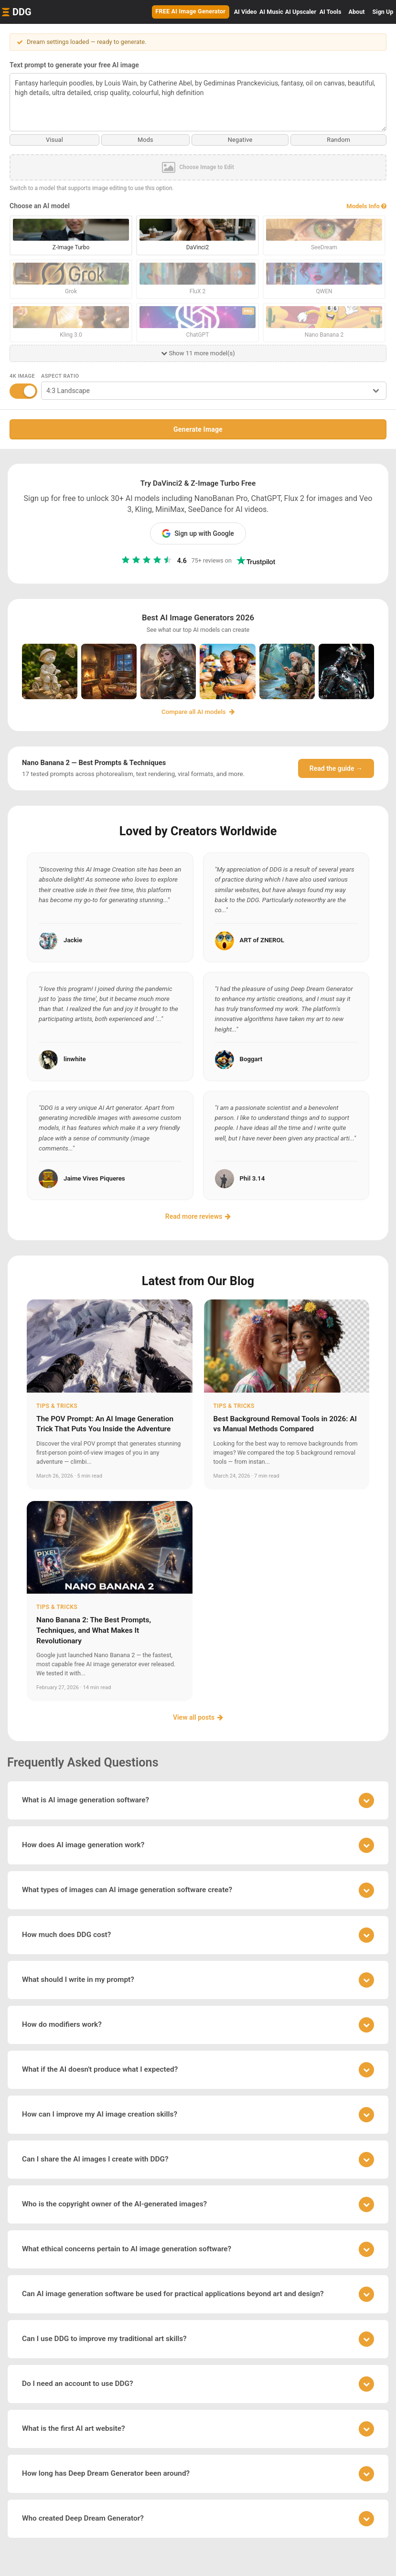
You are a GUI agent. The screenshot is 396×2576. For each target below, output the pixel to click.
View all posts (198, 1717)
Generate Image (198, 429)
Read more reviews (198, 1216)
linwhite (75, 1059)
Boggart (251, 1059)
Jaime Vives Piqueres (94, 1178)
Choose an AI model (40, 206)
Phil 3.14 (252, 1178)
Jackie (73, 939)
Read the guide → (336, 768)
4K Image (22, 376)
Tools (331, 11)
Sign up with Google (198, 533)
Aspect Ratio (60, 376)
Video (245, 11)
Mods (145, 139)
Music (271, 11)
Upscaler (300, 11)
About (357, 11)
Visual (55, 139)
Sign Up (383, 11)
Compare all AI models (198, 711)
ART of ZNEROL (262, 939)
